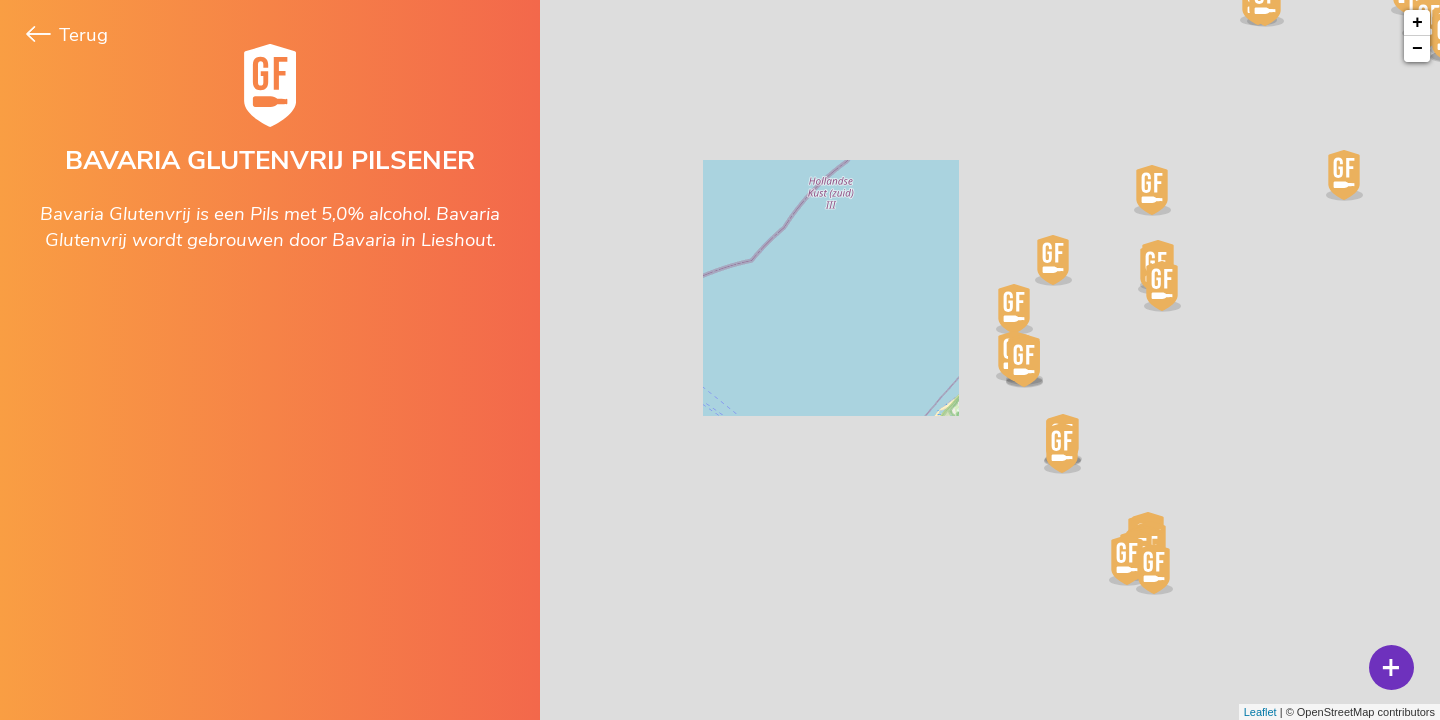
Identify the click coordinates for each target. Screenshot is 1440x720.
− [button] (1417, 49)
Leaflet (1260, 712)
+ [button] (1417, 23)
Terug (67, 35)
